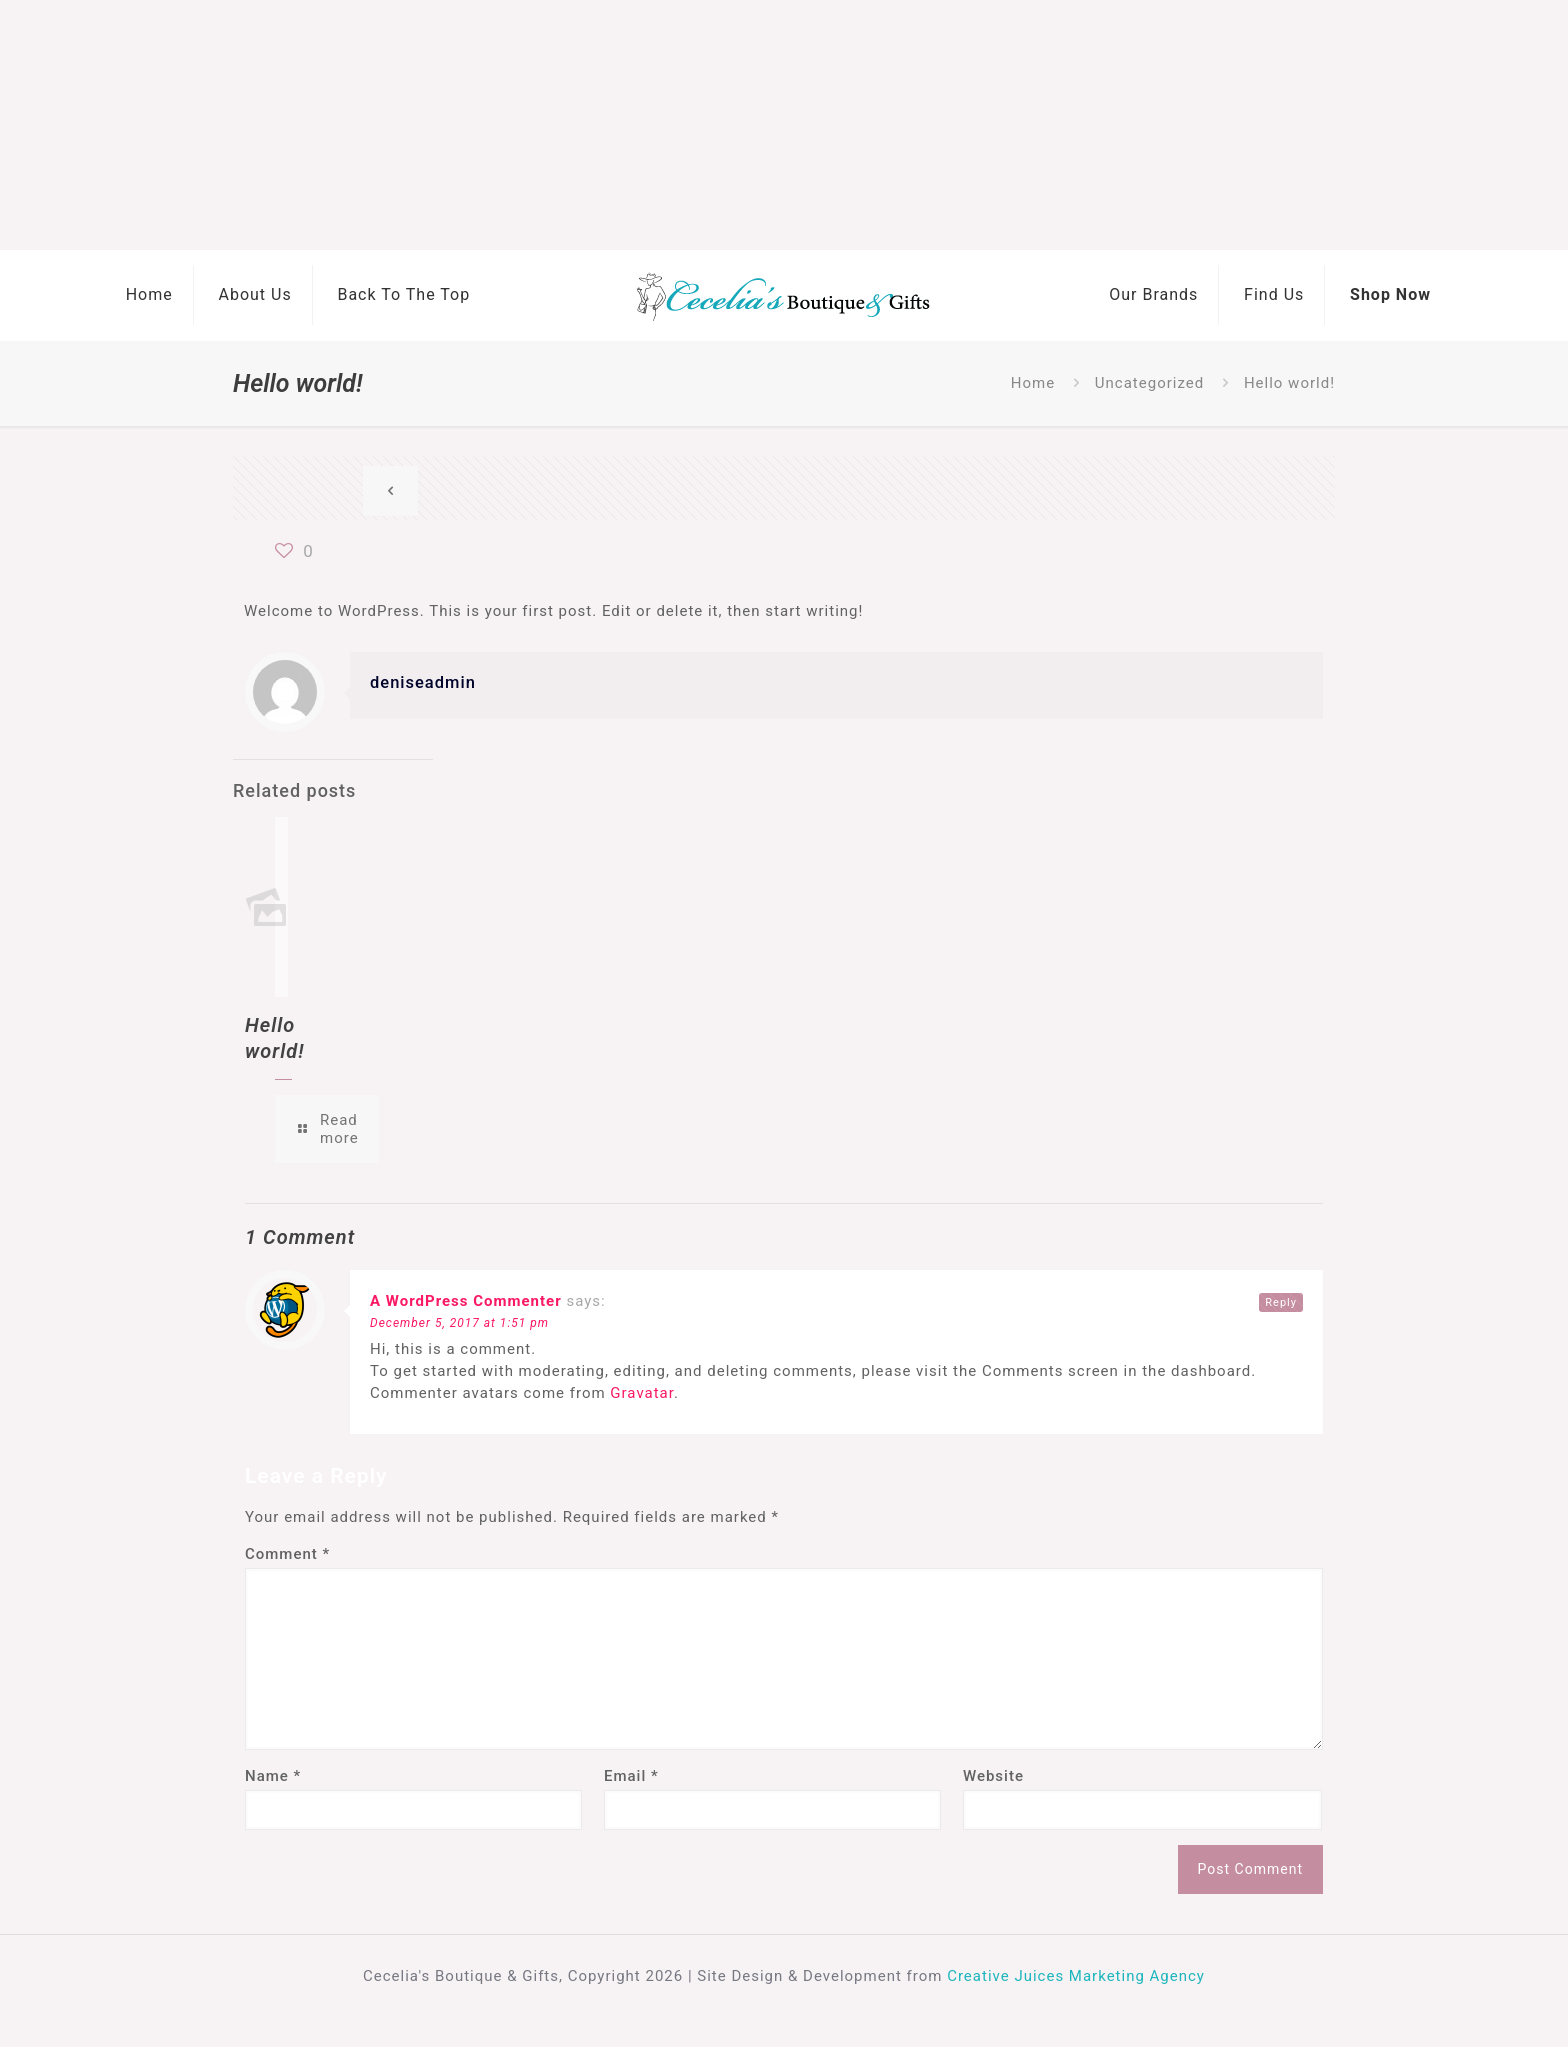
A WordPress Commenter (466, 1301)
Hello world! (1289, 383)
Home (1033, 383)
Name (273, 1776)
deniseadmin (423, 682)
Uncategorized (1149, 383)
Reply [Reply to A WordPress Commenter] (1281, 1302)
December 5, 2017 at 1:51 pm (459, 1323)
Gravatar (642, 1393)
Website (993, 1776)
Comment (287, 1554)
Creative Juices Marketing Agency (1076, 1976)
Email (631, 1776)
